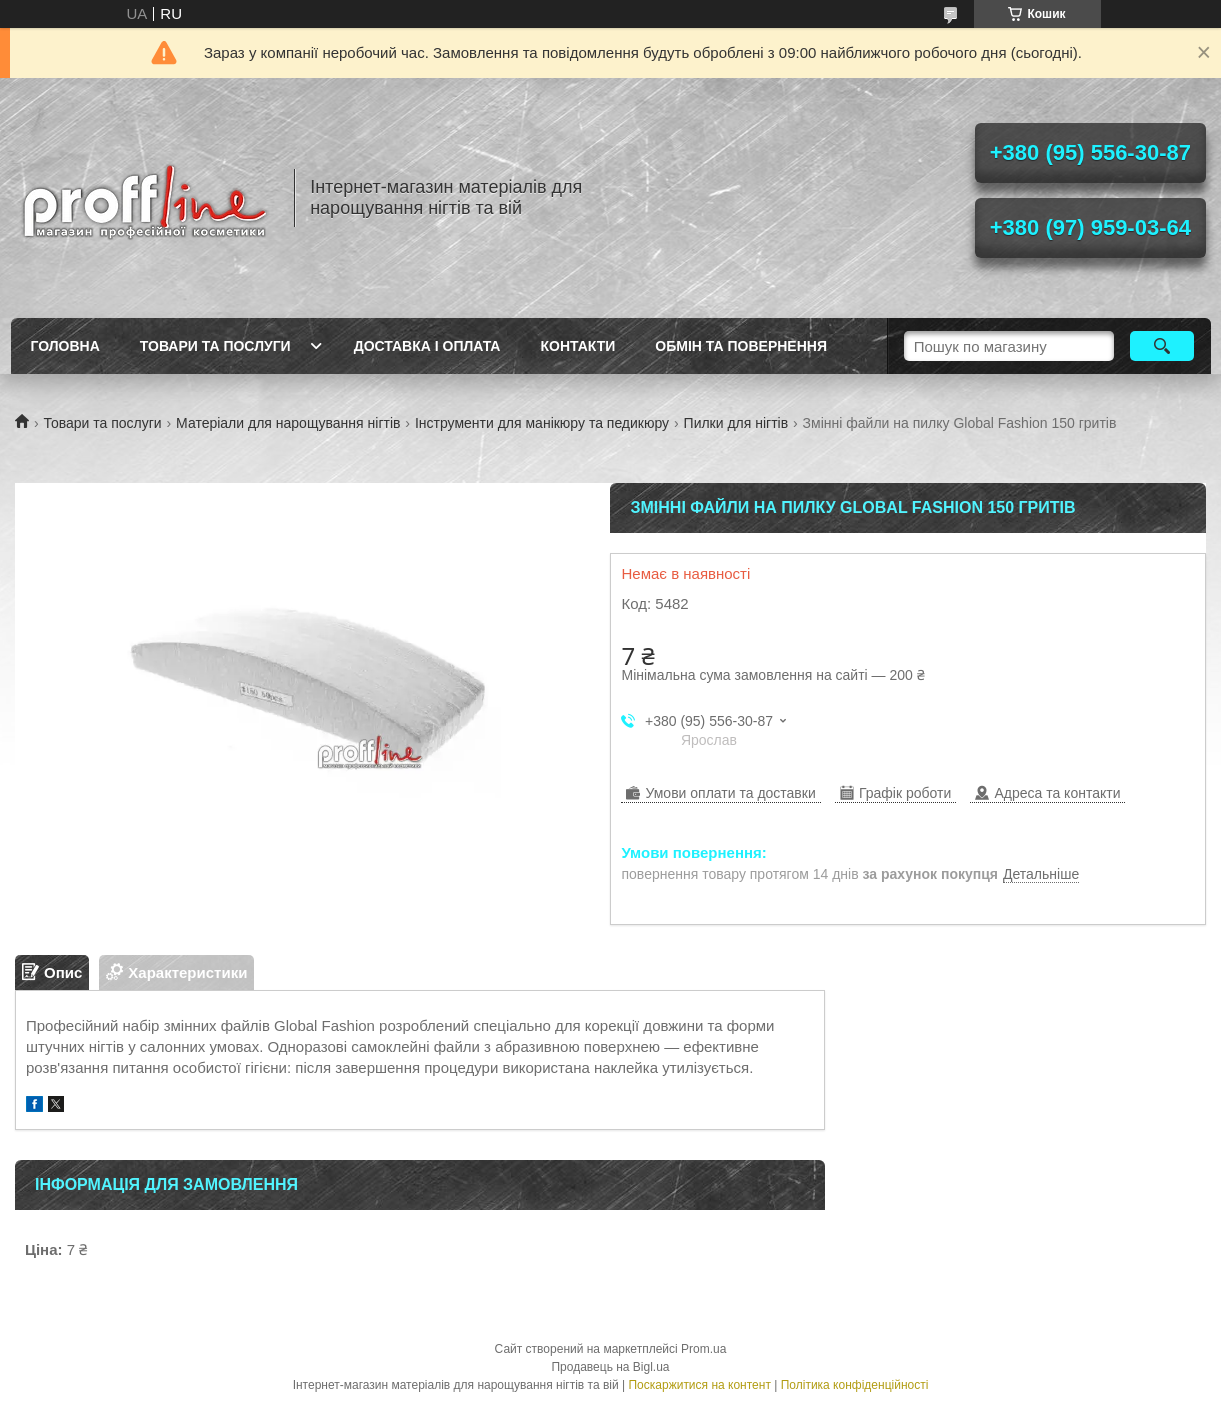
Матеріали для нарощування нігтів (288, 423)
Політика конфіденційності (855, 1385)
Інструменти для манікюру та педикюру (542, 423)
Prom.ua (703, 1349)
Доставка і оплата (427, 346)
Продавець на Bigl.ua (610, 1367)
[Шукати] (1162, 346)
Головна (65, 346)
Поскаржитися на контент (699, 1385)
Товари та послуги (215, 346)
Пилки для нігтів (736, 423)
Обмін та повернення (741, 346)
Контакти (577, 346)
